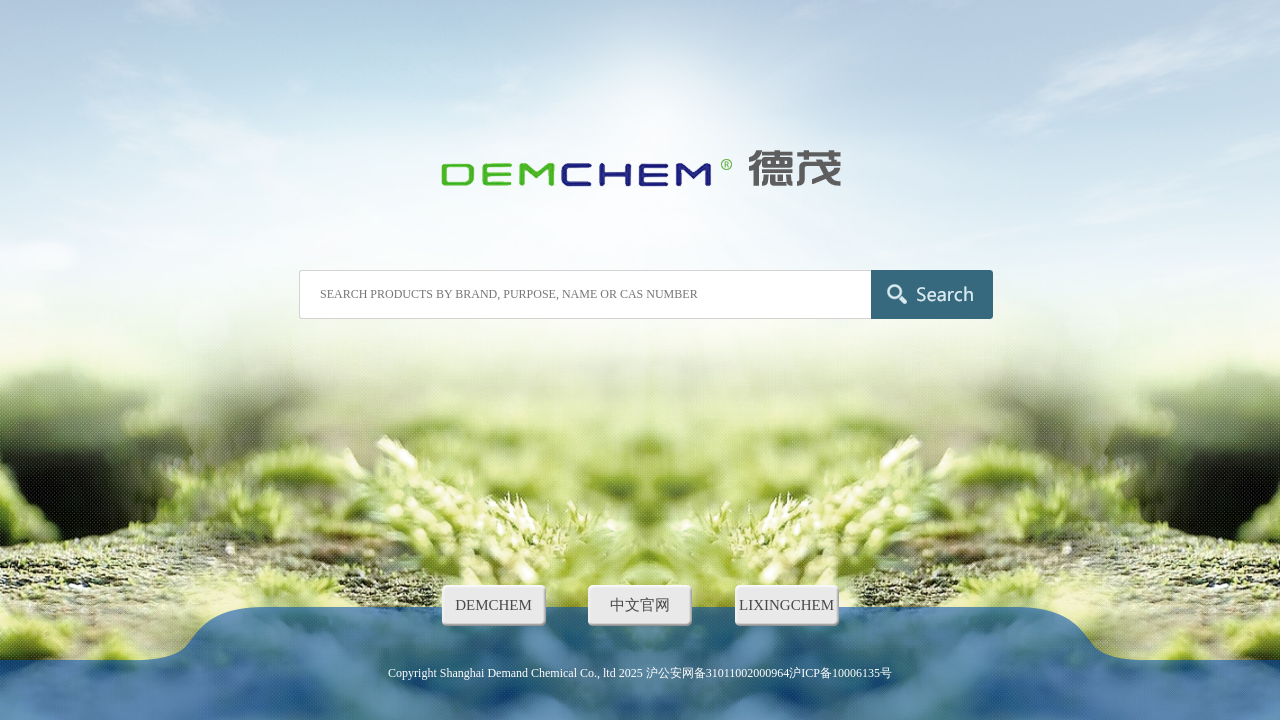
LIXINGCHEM (786, 605)
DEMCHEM (493, 605)
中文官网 (640, 605)
